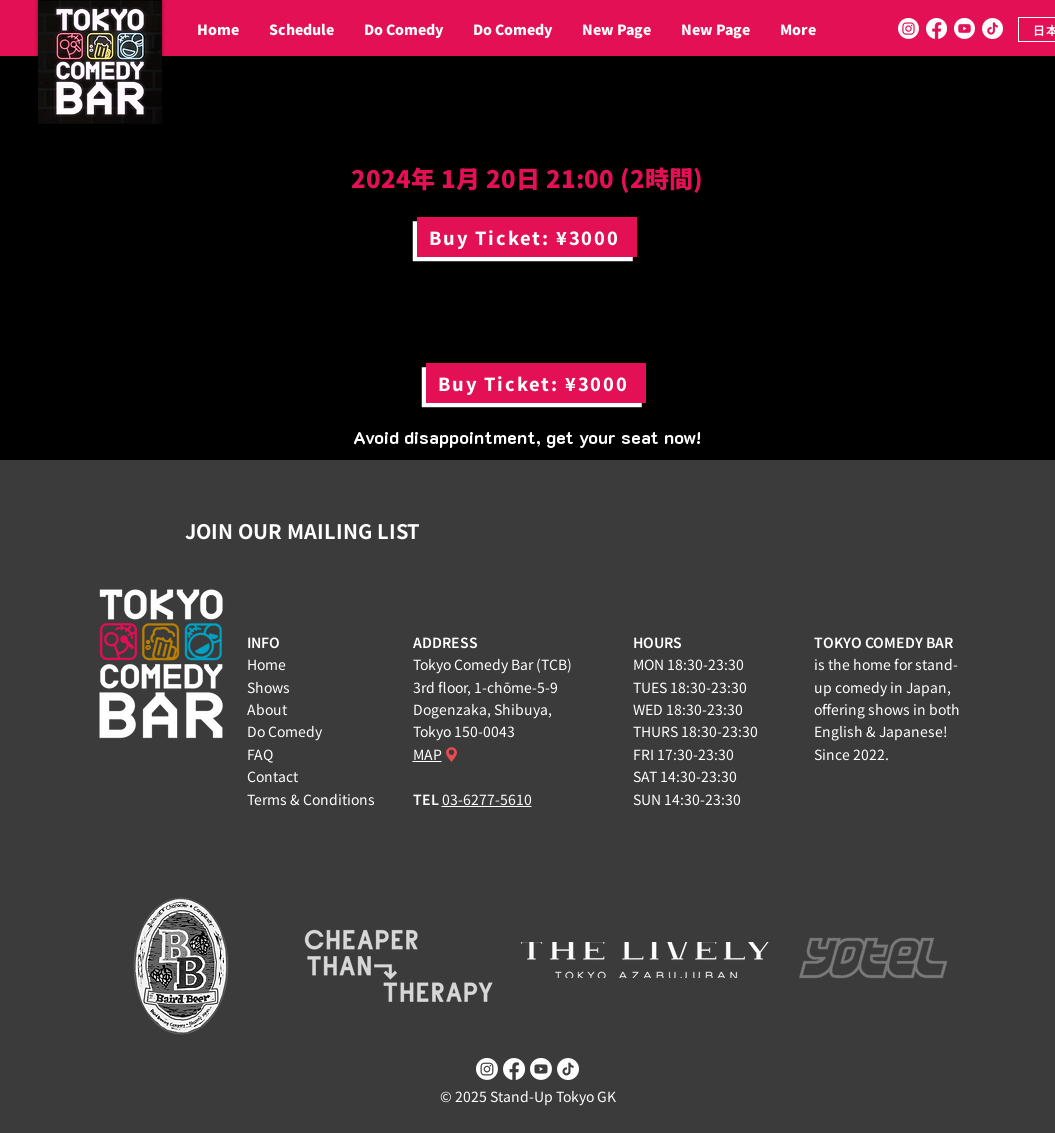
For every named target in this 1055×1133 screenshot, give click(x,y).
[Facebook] (936, 28)
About (267, 709)
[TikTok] (992, 28)
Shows (268, 687)
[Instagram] (908, 28)
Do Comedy (284, 731)
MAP (427, 754)
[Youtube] (964, 28)
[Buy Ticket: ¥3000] (527, 237)
